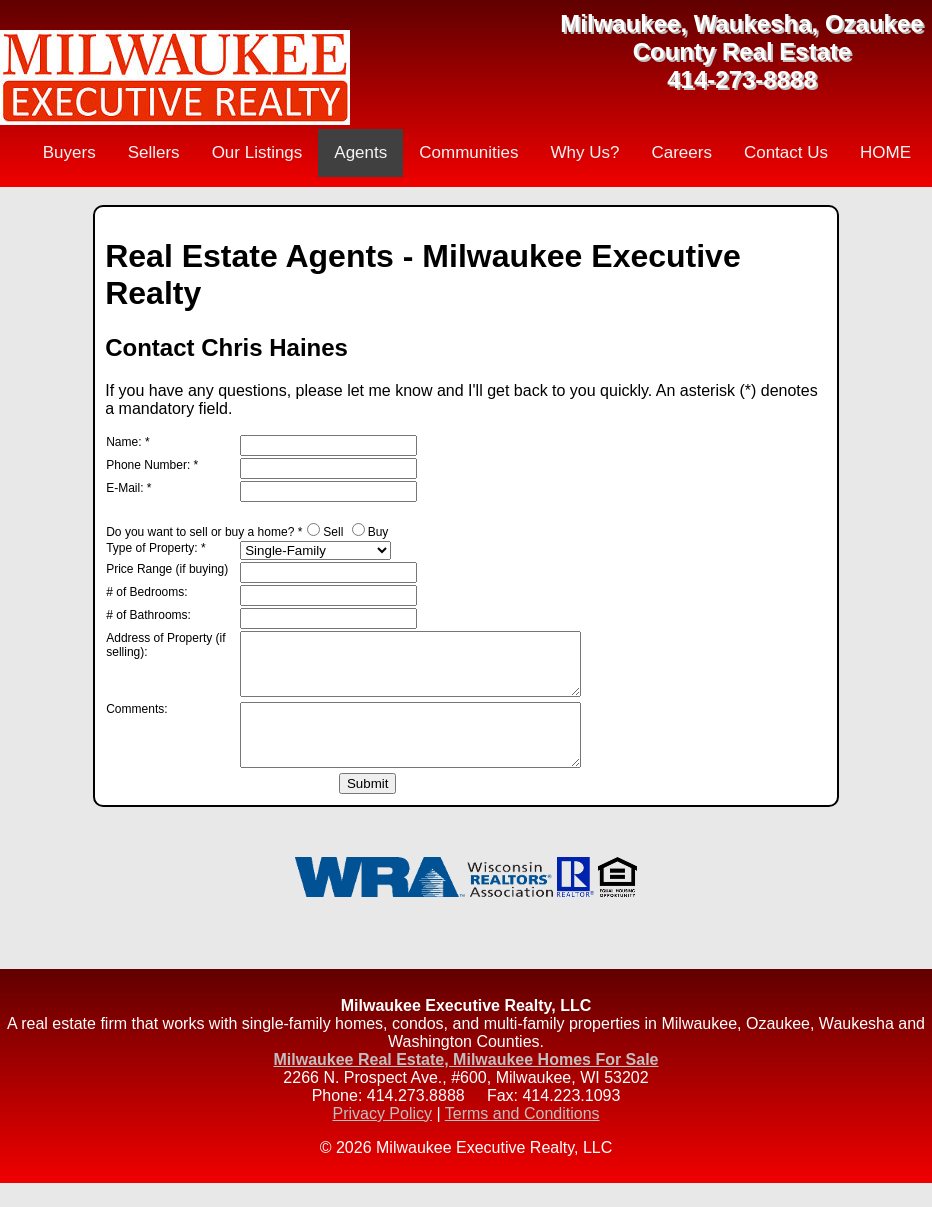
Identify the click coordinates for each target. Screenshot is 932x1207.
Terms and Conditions (522, 1137)
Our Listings (257, 152)
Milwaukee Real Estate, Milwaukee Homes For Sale (465, 1083)
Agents (360, 152)
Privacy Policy (382, 1137)
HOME (885, 152)
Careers (681, 152)
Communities (468, 152)
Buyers (69, 152)
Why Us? (584, 152)
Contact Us (786, 152)
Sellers (154, 152)
